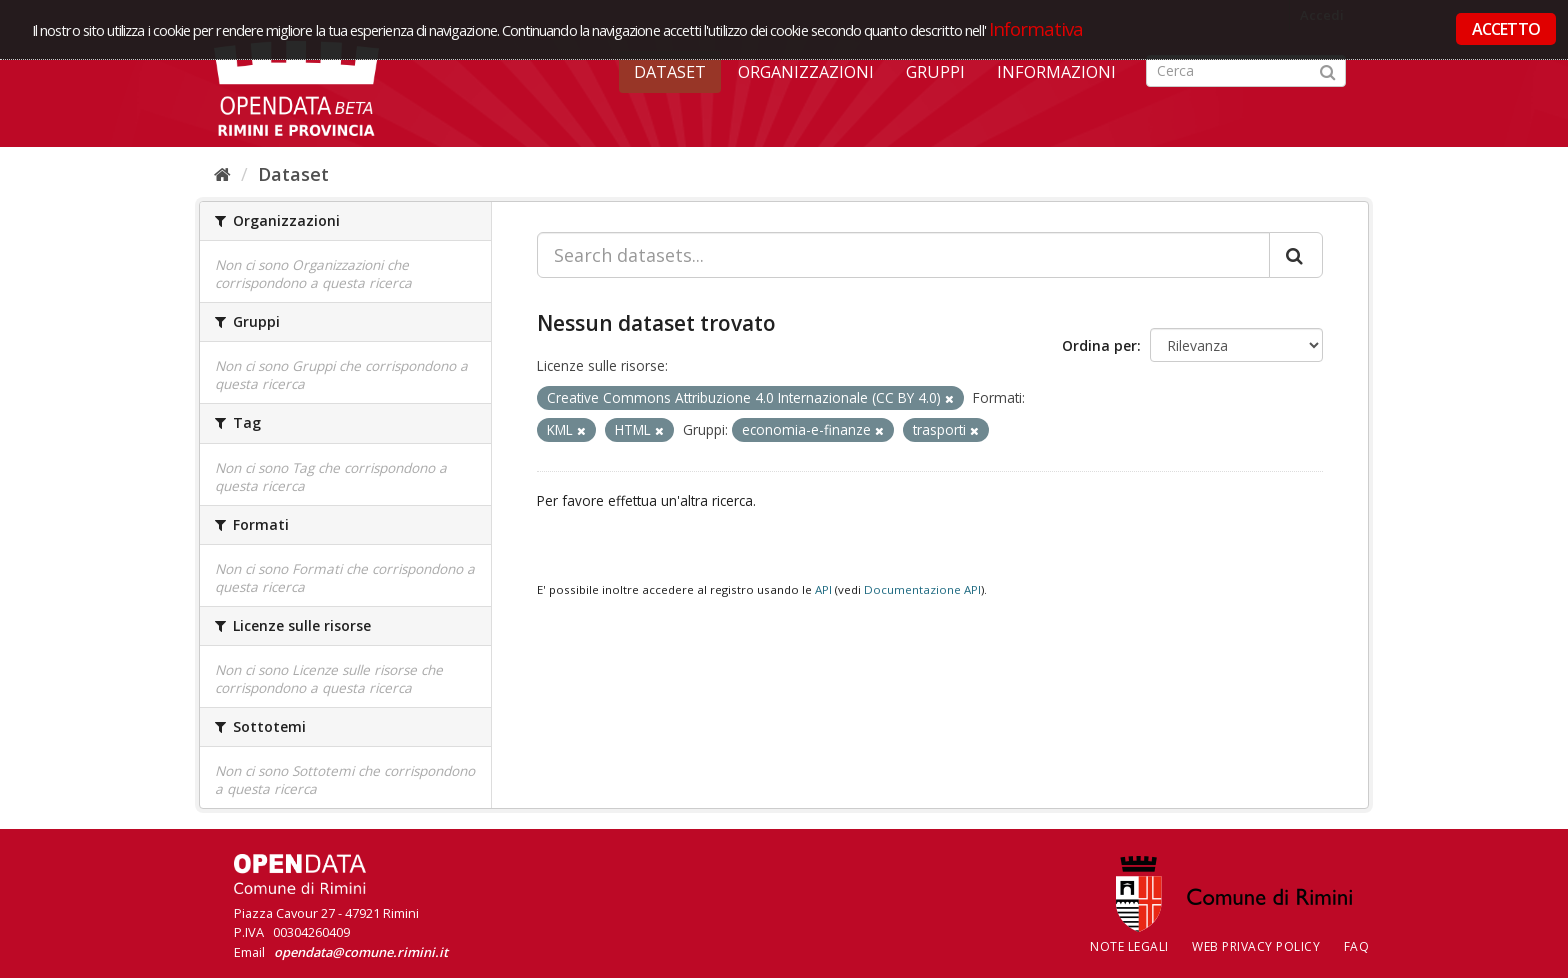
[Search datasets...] (903, 255)
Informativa (1036, 28)
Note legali (1129, 946)
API (823, 589)
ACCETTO (1506, 29)
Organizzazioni (806, 72)
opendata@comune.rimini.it (361, 952)
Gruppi (935, 72)
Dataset (670, 72)
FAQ (1357, 946)
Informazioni (1056, 72)
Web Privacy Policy (1256, 946)
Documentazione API (922, 589)
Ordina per (1099, 345)
